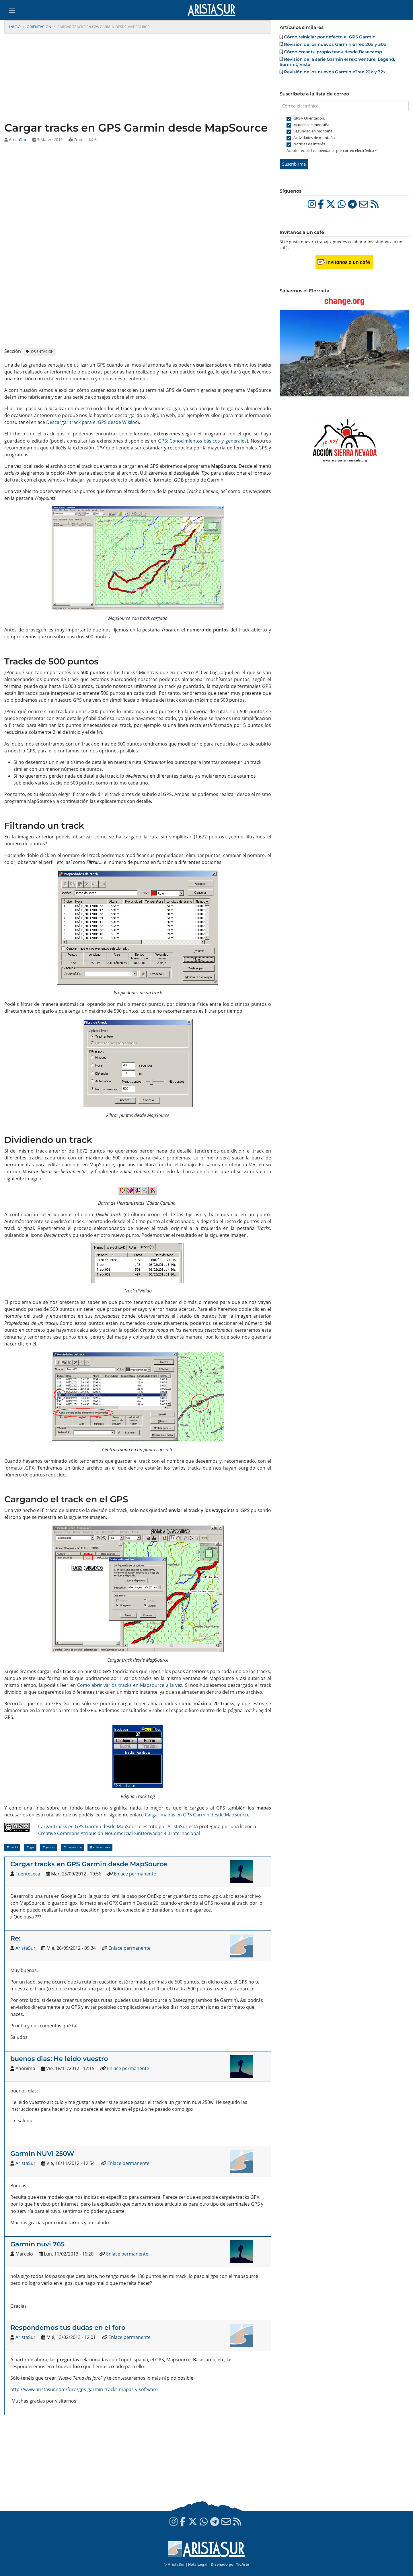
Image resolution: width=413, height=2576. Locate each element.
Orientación (39, 26)
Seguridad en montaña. (313, 131)
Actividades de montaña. (314, 137)
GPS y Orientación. (309, 118)
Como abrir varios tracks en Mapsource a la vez (129, 1685)
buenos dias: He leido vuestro (59, 2059)
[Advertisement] (137, 78)
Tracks (12, 1847)
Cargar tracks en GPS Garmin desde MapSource (89, 1826)
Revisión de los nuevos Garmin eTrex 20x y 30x (335, 44)
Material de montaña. (311, 124)
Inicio (15, 26)
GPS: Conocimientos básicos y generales (202, 441)
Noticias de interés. (309, 143)
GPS (30, 1847)
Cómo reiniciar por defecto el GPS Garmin (329, 37)
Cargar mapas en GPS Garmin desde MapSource (197, 1815)
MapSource (72, 1847)
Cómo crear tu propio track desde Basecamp (333, 51)
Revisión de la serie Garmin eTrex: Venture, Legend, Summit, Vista (337, 61)
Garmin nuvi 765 (37, 2244)
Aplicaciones (100, 1847)
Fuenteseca (27, 1874)
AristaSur (18, 139)
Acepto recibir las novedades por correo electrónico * (332, 150)
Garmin (48, 1847)
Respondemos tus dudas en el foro (68, 2327)
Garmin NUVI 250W (42, 2153)
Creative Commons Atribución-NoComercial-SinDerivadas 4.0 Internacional (119, 1833)
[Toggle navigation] (12, 10)
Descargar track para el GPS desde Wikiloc (91, 422)
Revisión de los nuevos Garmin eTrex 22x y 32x (335, 72)
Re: (15, 1938)
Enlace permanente (135, 1874)
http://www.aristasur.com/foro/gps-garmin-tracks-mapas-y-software (84, 2389)
